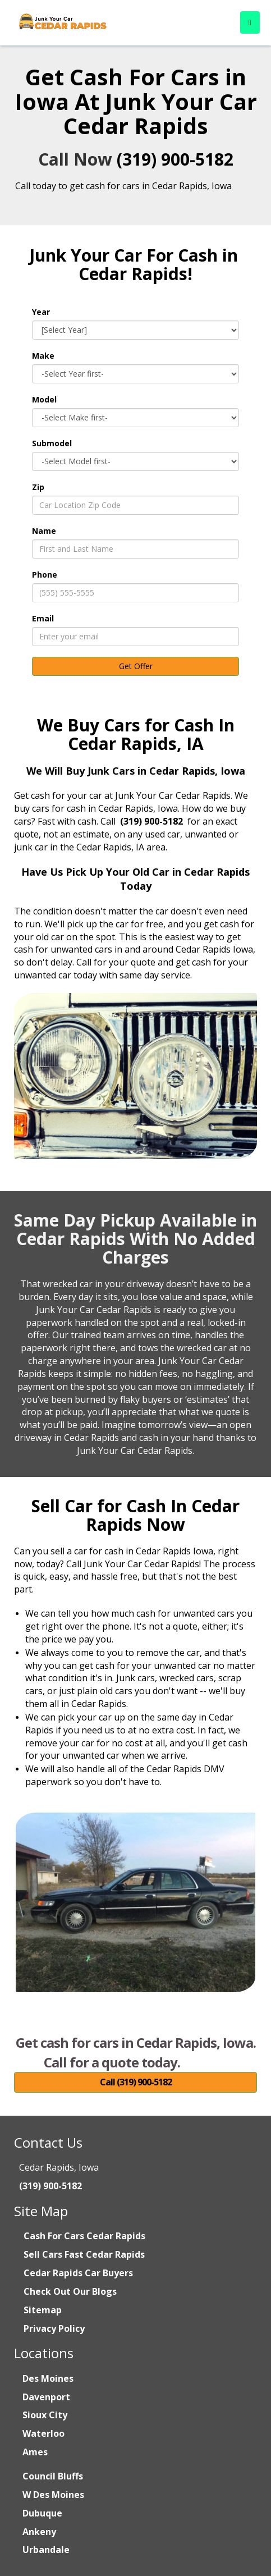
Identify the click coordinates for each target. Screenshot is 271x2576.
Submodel (52, 443)
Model (44, 399)
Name (44, 530)
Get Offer (136, 666)
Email (43, 618)
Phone (44, 574)
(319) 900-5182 (175, 159)
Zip (38, 487)
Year (41, 311)
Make (43, 355)
